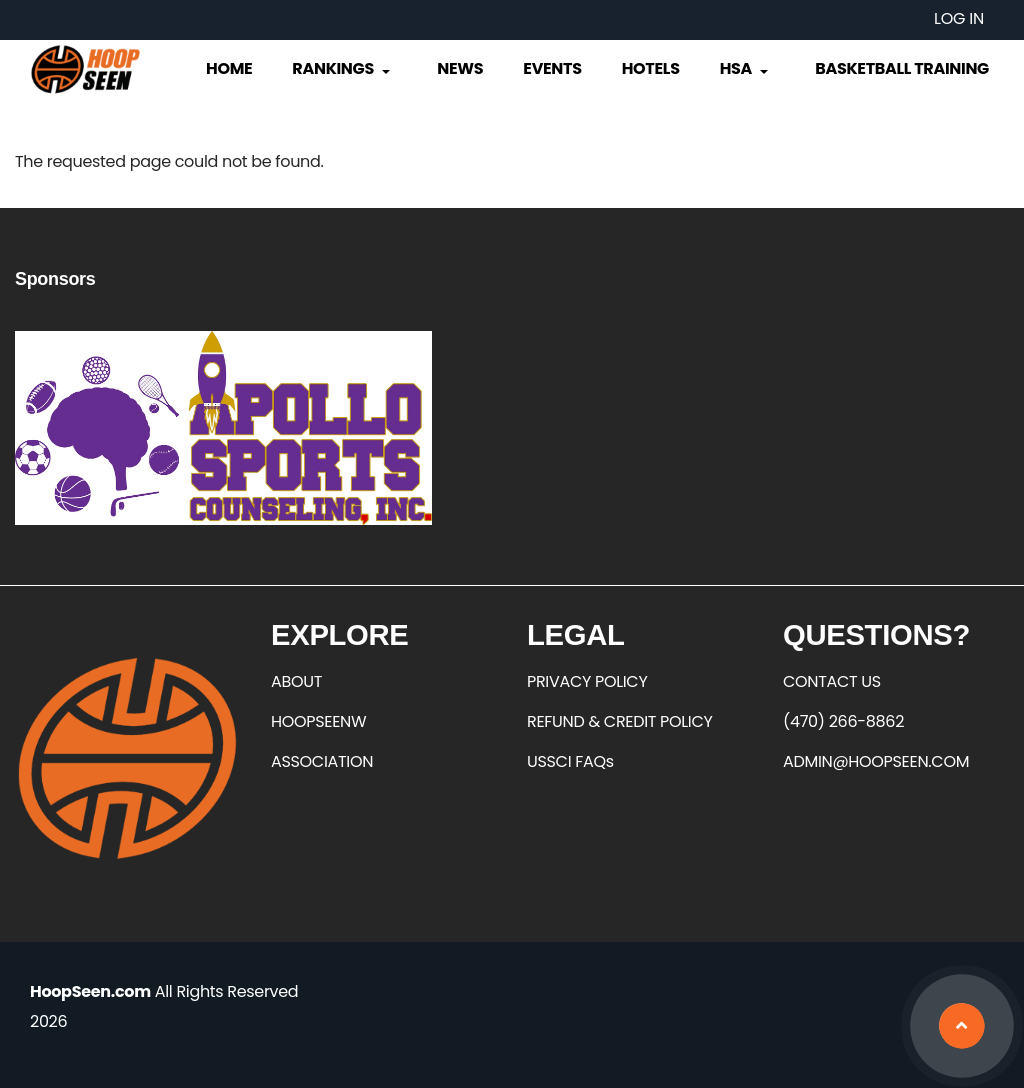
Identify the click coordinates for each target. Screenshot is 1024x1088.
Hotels (651, 68)
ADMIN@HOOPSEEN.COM (876, 761)
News (460, 68)
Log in (959, 18)
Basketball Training (902, 68)
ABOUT (296, 681)
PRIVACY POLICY (587, 681)
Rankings (342, 68)
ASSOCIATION (322, 761)
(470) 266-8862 (843, 721)
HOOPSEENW (318, 721)
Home (229, 68)
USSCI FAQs (570, 761)
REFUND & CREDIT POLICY (620, 721)
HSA (746, 68)
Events (552, 68)
